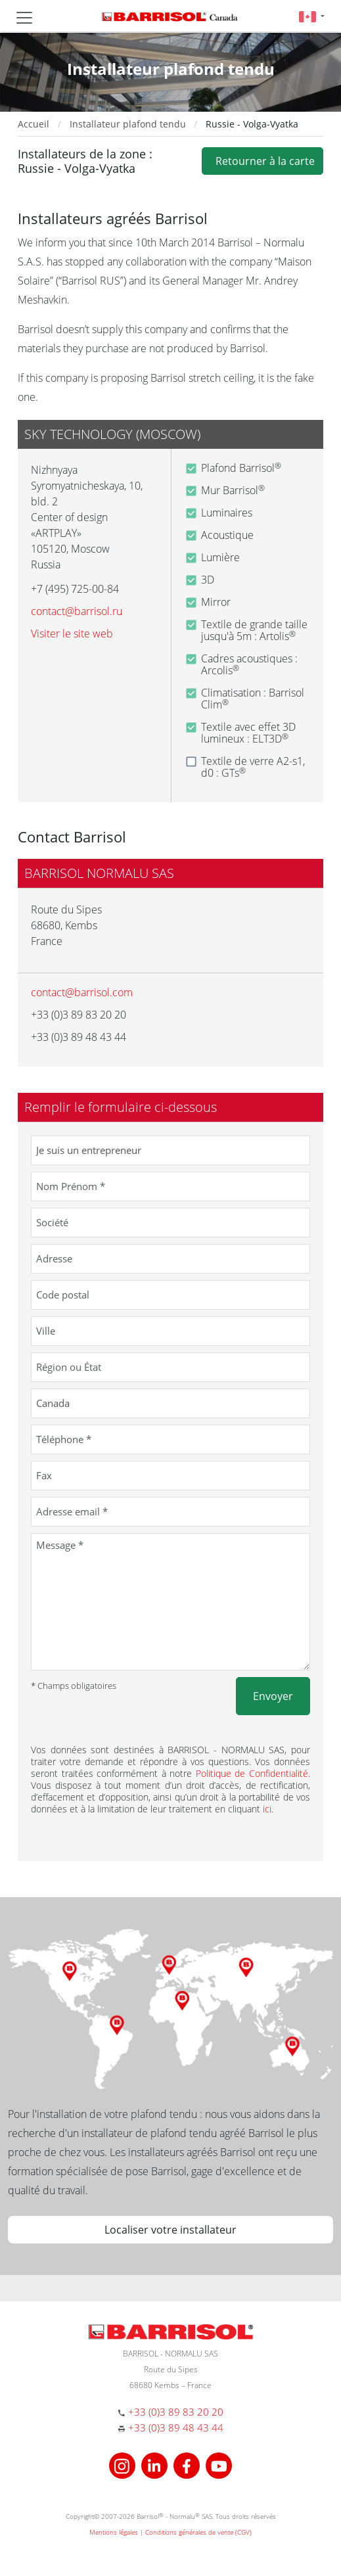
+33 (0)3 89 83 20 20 (175, 2411)
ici (267, 1809)
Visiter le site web (72, 633)
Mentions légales (113, 2532)
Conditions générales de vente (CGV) (198, 2532)
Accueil (33, 124)
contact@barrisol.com (82, 992)
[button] (311, 16)
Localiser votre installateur (170, 2229)
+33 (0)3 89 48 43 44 (175, 2427)
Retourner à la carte (262, 161)
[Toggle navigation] (24, 17)
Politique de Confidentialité (252, 1773)
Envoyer (273, 1696)
